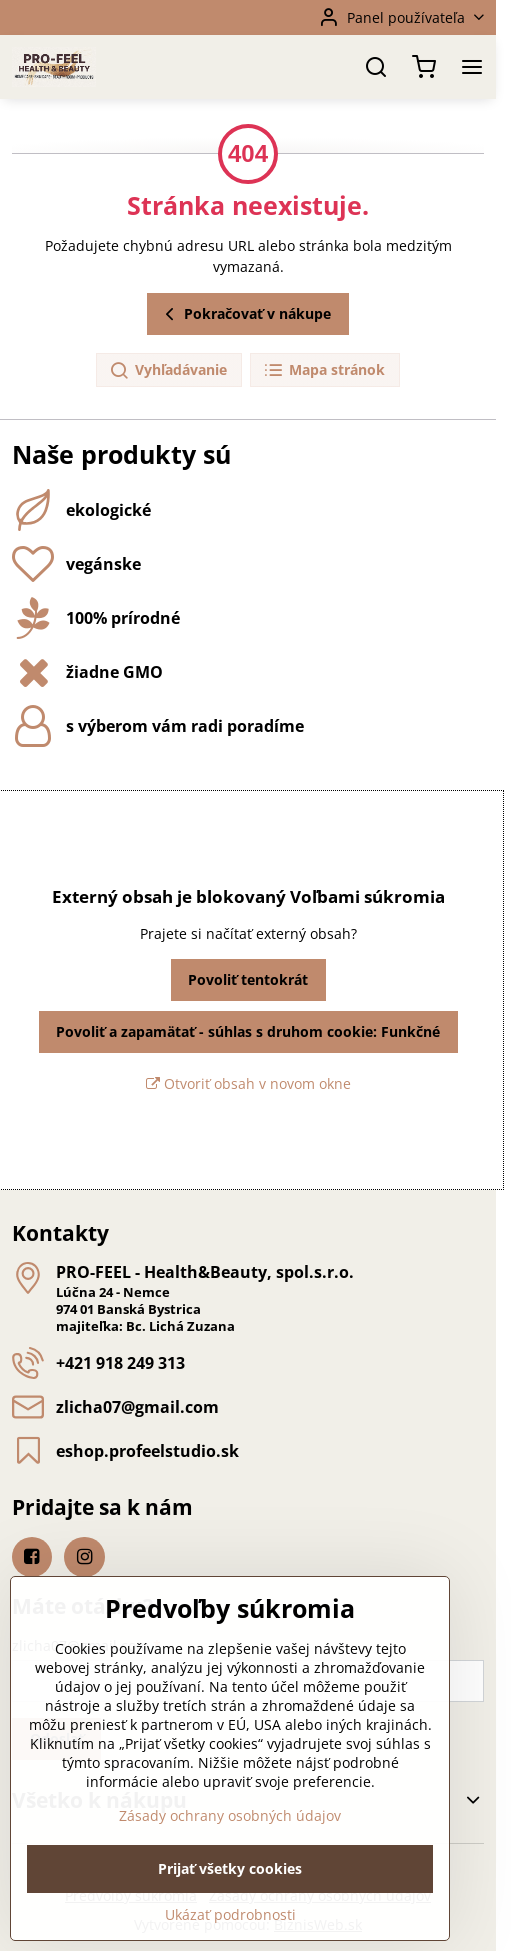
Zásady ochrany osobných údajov (230, 1858)
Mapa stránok (324, 370)
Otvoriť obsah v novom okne (248, 1083)
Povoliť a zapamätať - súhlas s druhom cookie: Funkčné (248, 1031)
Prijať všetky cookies (230, 1911)
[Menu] (472, 67)
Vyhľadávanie (168, 370)
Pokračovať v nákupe (245, 314)
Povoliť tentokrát (248, 979)
